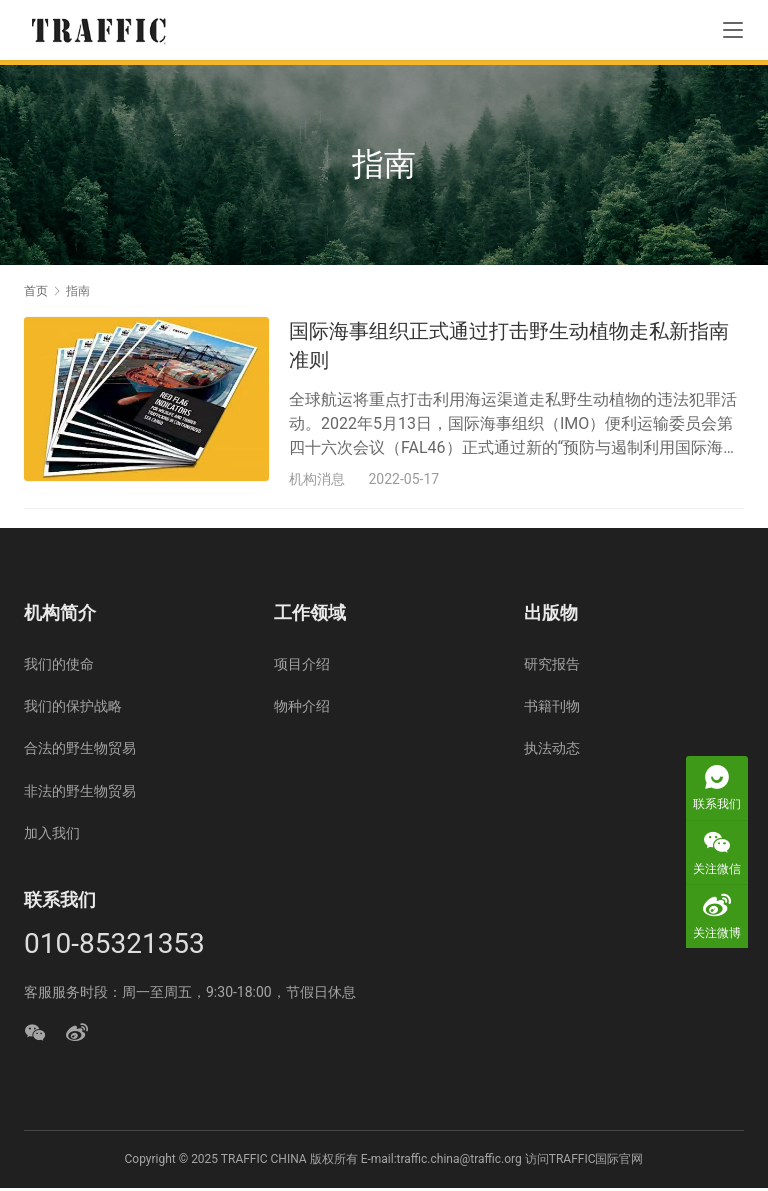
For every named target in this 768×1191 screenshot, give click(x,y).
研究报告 (552, 667)
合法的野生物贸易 (80, 751)
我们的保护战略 (73, 709)
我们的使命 (59, 667)
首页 (36, 291)
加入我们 (52, 836)
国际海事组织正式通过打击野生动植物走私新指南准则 (509, 345)
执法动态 (552, 751)
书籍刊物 (552, 709)
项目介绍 (302, 667)
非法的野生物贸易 (80, 794)
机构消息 (317, 479)
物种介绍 (302, 709)
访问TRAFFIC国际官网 (584, 1161)
